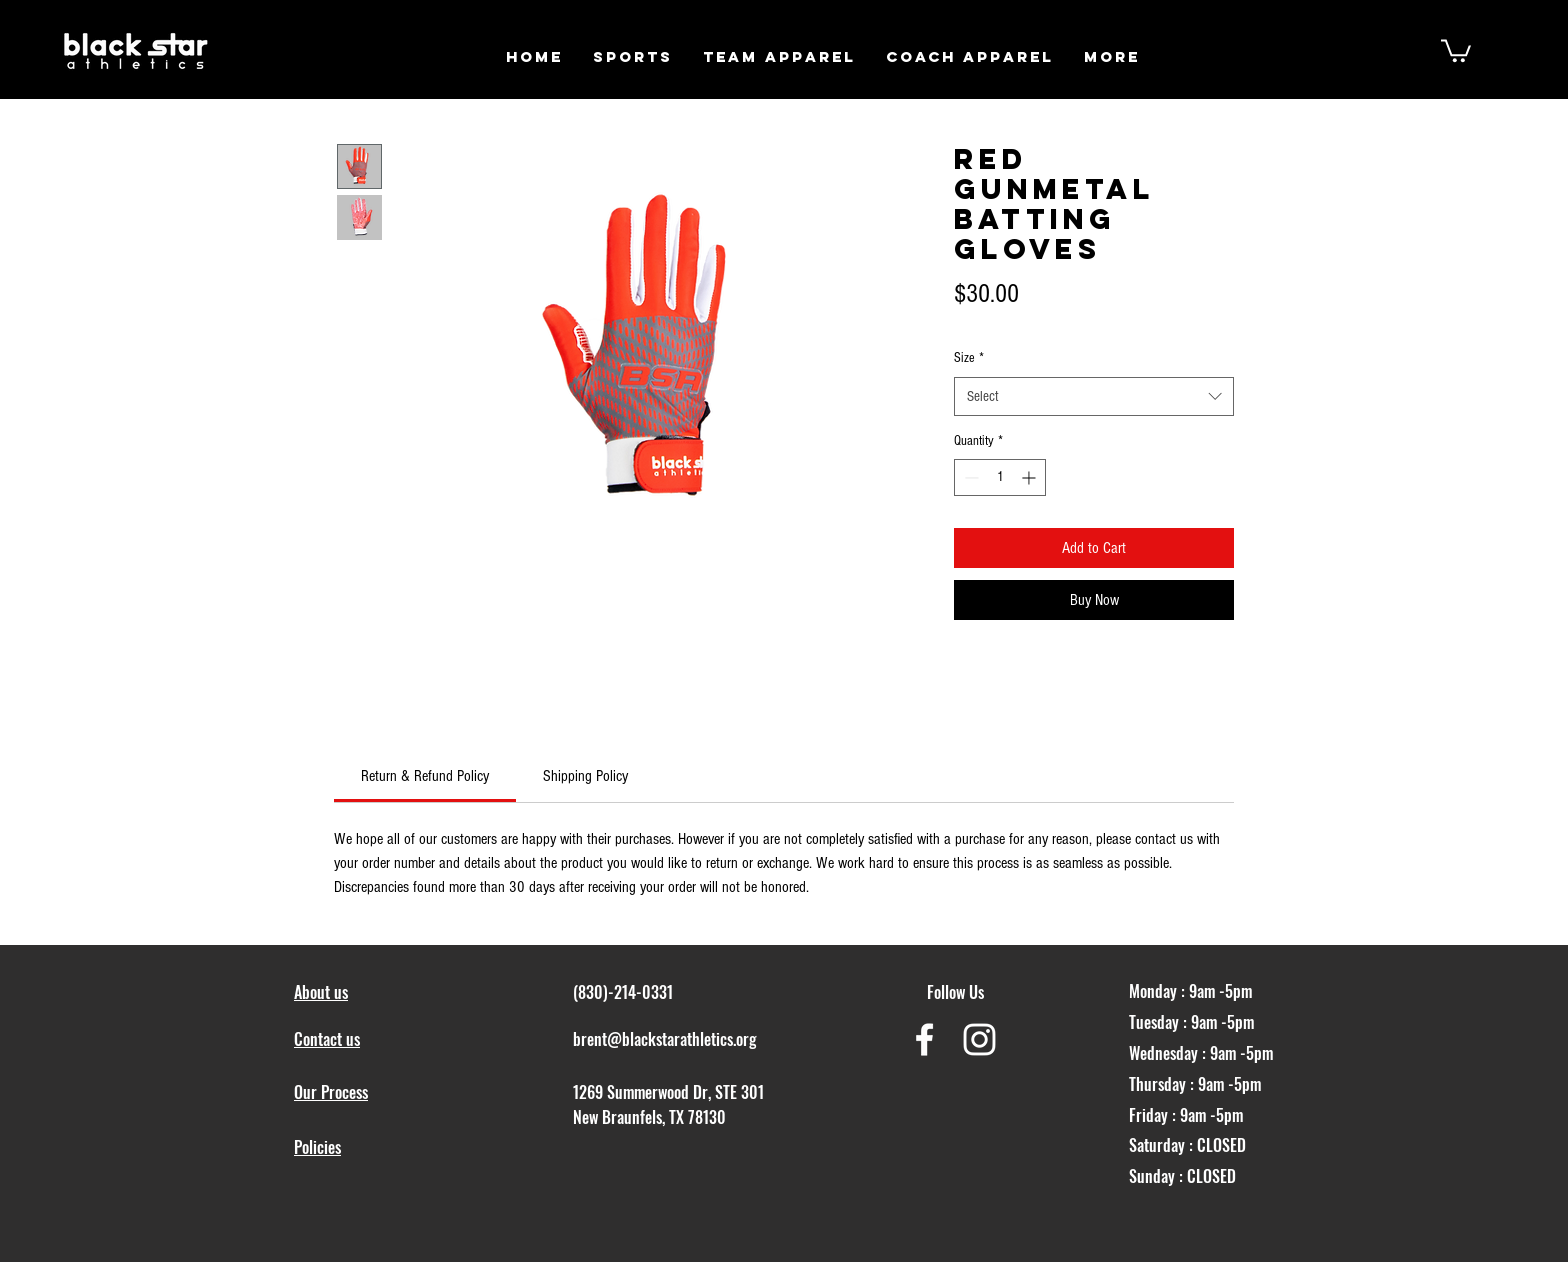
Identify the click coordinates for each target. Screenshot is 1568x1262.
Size (969, 358)
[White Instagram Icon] (979, 1039)
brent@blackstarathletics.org (665, 1039)
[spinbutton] (1000, 477)
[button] (633, 56)
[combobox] (1094, 396)
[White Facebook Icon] (924, 1039)
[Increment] (1030, 477)
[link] (425, 776)
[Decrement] (969, 477)
